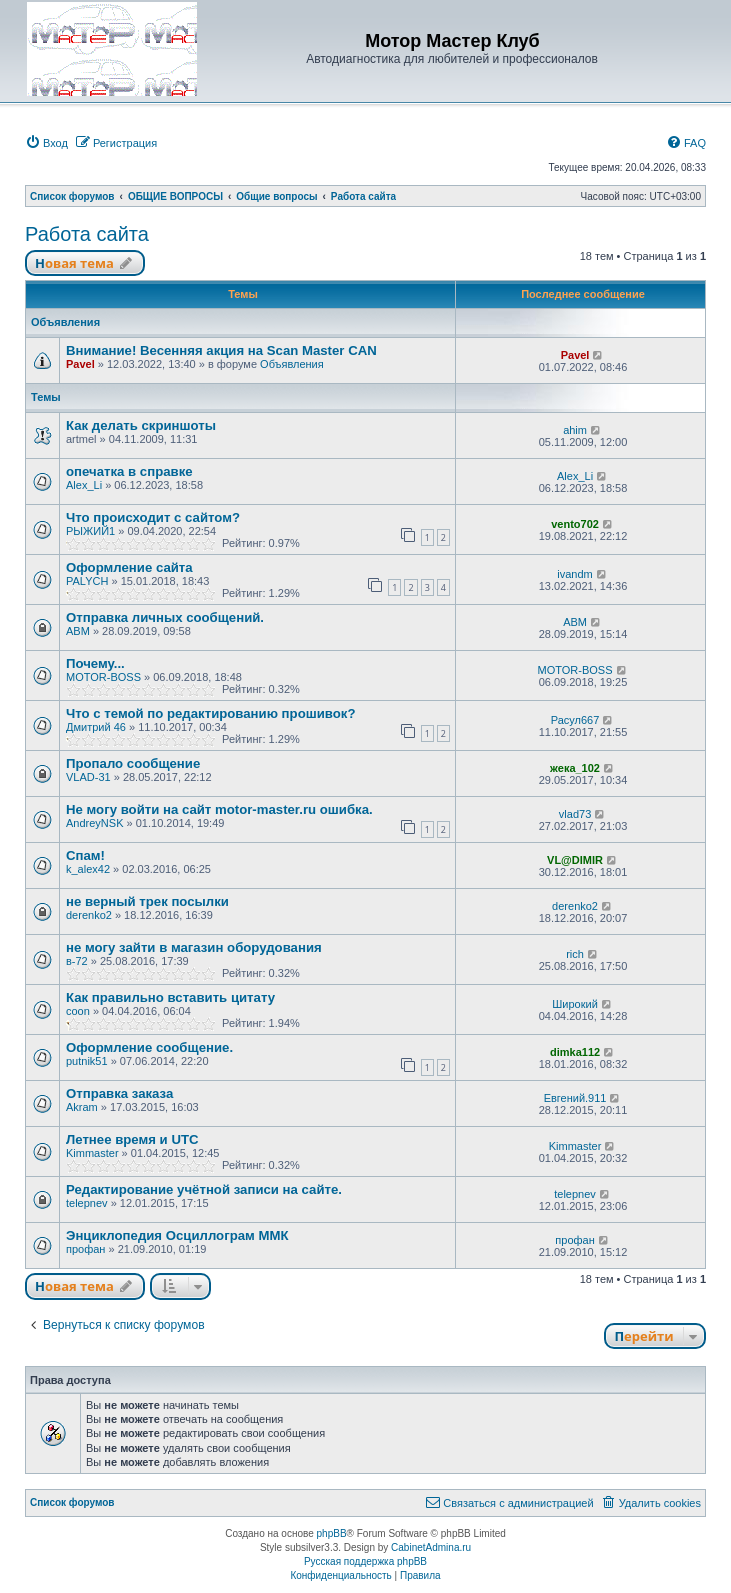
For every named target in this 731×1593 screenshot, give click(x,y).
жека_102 (575, 768)
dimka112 (575, 1052)
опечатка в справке (129, 471)
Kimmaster (92, 1153)
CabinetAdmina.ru (431, 1547)
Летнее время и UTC (132, 1139)
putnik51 (87, 1061)
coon (78, 1011)
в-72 (77, 961)
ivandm (574, 574)
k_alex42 (88, 869)
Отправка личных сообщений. (165, 617)
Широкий (575, 1004)
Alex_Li (84, 485)
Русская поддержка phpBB (365, 1561)
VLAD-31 (88, 777)
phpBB (332, 1533)
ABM (78, 631)
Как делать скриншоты (141, 425)
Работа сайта (87, 234)
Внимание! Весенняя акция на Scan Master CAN (221, 350)
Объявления (292, 364)
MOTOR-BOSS (103, 677)
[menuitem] (46, 143)
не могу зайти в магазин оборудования (194, 947)
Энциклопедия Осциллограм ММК (177, 1235)
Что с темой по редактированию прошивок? (210, 713)
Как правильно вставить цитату (170, 997)
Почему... (95, 663)
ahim (575, 430)
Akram (82, 1107)
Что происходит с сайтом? (153, 517)
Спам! (85, 855)
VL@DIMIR (575, 860)
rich (575, 954)
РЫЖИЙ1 (90, 531)
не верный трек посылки (147, 901)
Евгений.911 (575, 1098)
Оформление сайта (129, 567)
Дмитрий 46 (96, 727)
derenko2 (89, 915)
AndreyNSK (94, 823)
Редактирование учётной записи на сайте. (204, 1189)
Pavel (80, 364)
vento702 (575, 524)
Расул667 (575, 720)
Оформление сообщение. (149, 1047)
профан (85, 1249)
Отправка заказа (119, 1093)
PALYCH (87, 581)
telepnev (87, 1203)
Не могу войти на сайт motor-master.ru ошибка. (219, 809)
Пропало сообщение (133, 763)
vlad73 (575, 814)
